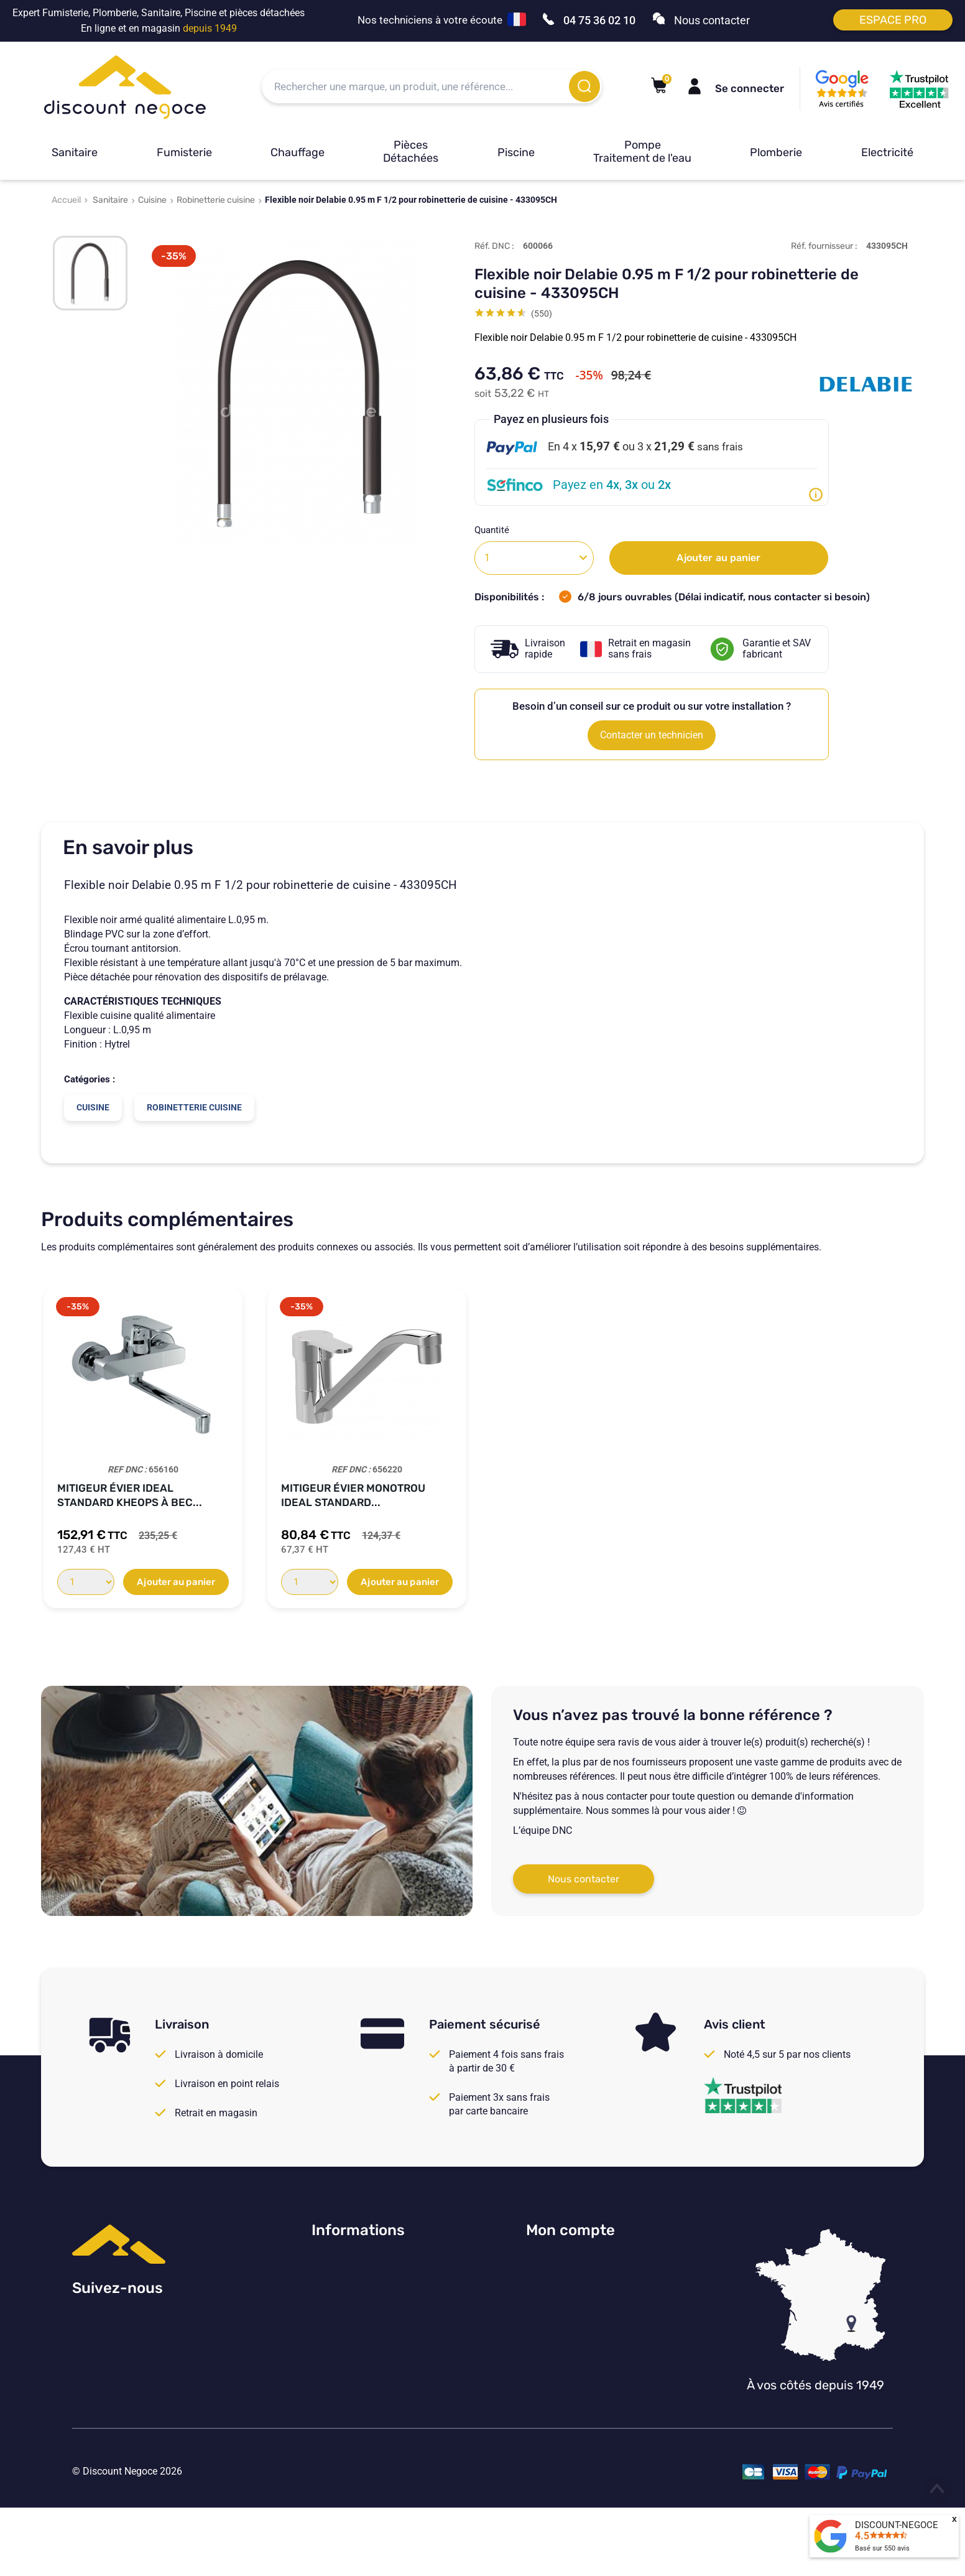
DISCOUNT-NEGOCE (896, 2525)
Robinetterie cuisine (216, 200)
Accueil (66, 200)
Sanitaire (75, 152)
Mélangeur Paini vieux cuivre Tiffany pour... (813, 1495)
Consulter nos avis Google (369, 2263)
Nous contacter (583, 1879)
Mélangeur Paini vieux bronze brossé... (569, 1495)
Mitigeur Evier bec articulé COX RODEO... (361, 1495)
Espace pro (892, 20)
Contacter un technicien (651, 735)
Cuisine (152, 200)
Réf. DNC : (494, 246)
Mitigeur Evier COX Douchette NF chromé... (125, 1495)
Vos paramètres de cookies (371, 2365)
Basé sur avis (882, 2548)
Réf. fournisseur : (824, 246)
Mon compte (570, 2230)
